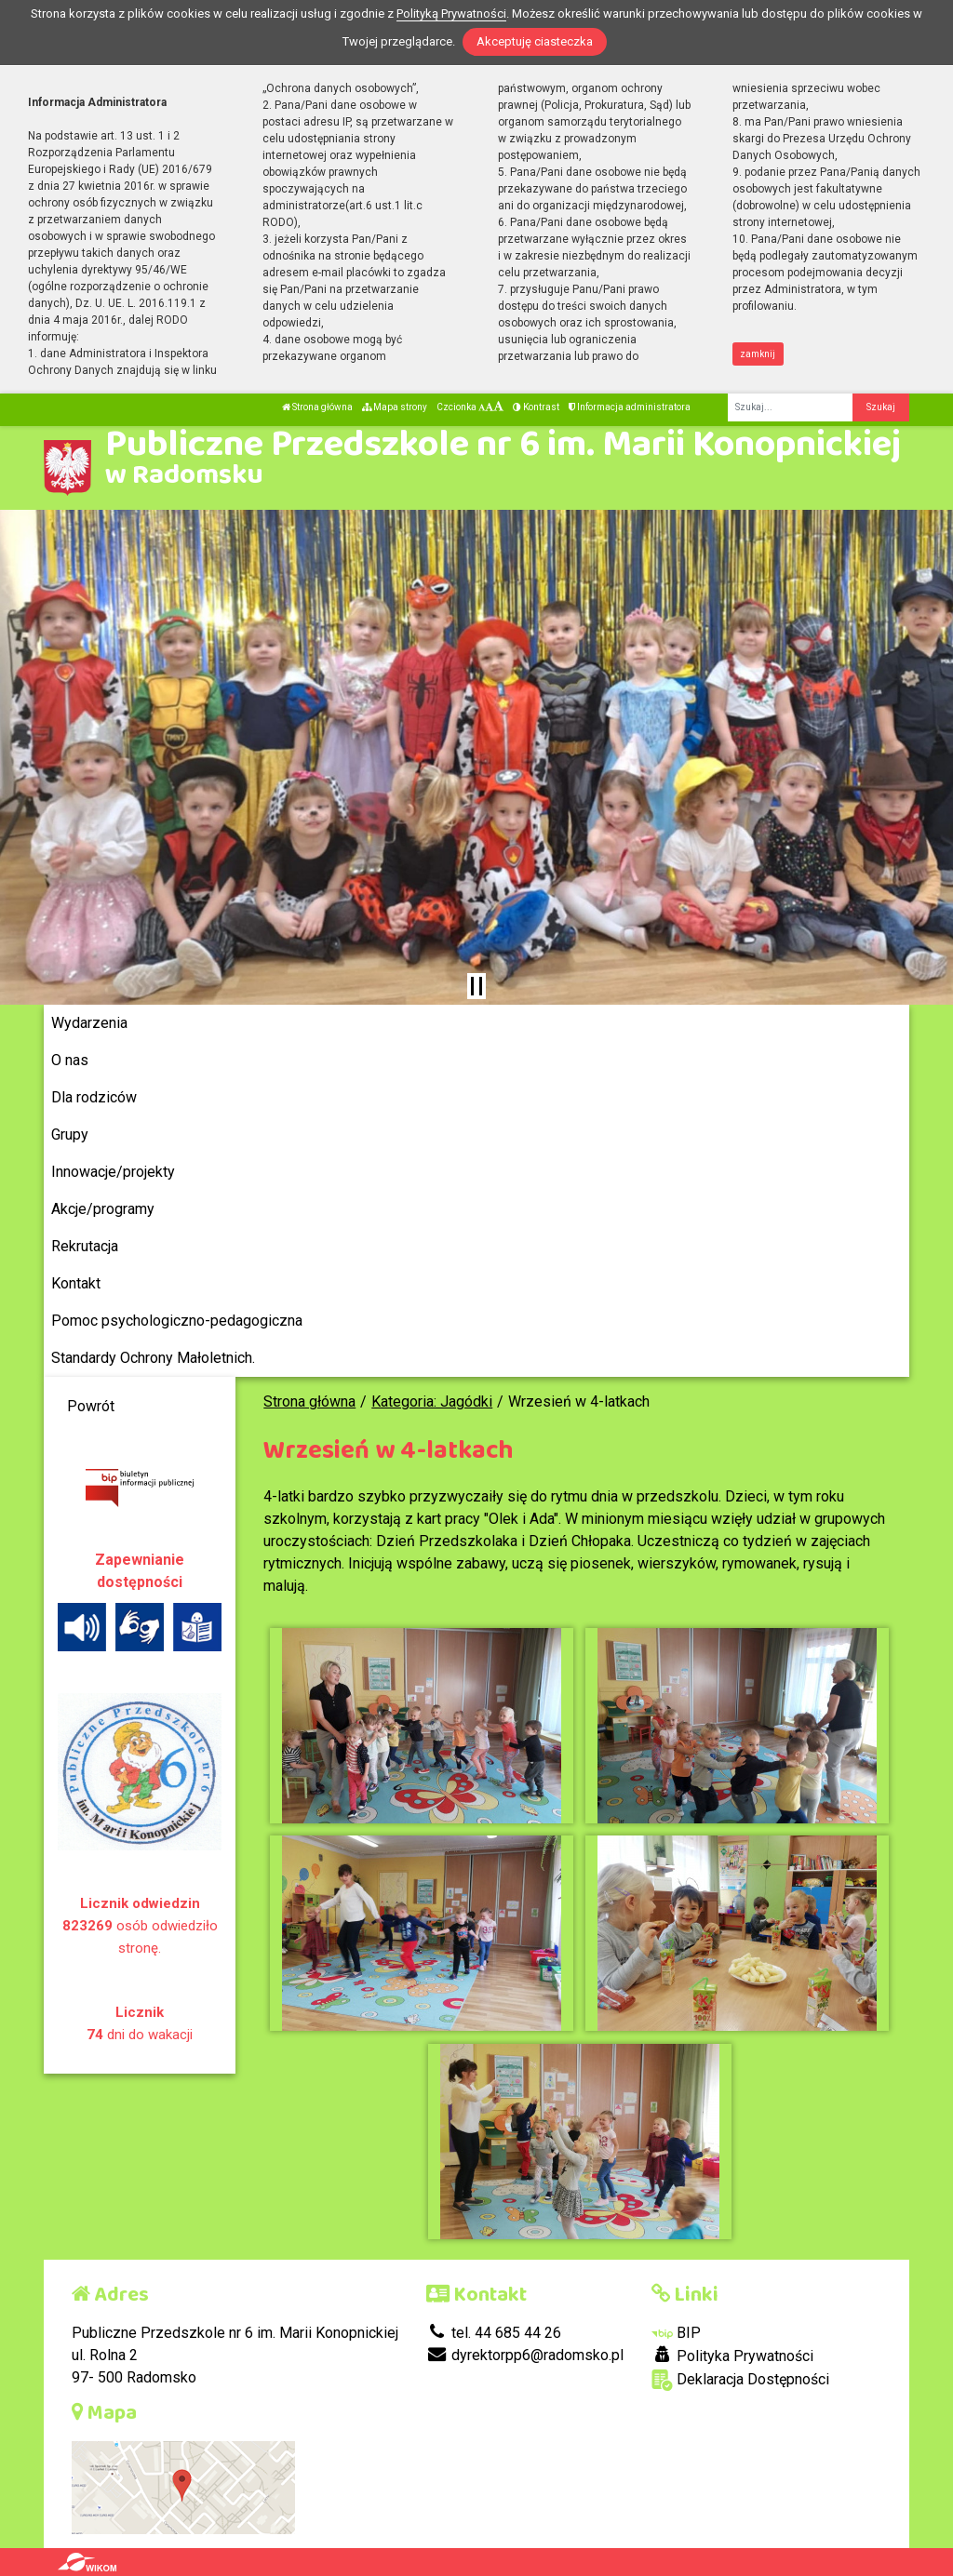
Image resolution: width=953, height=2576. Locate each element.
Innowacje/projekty (113, 1172)
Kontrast (536, 407)
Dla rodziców (94, 1097)
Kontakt (76, 1283)
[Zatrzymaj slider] (476, 986)
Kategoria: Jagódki (431, 1401)
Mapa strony (394, 407)
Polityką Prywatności (451, 13)
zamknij (757, 354)
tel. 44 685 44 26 (493, 2333)
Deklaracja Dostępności (740, 2380)
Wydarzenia (89, 1023)
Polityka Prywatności (732, 2355)
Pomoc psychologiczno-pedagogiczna (176, 1320)
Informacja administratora (630, 407)
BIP (676, 2333)
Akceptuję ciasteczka (534, 41)
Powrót (90, 1406)
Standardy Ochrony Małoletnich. (153, 1358)
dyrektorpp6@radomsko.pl (525, 2355)
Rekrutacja (84, 1246)
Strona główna (317, 407)
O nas (69, 1060)
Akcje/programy (102, 1209)
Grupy (69, 1134)
